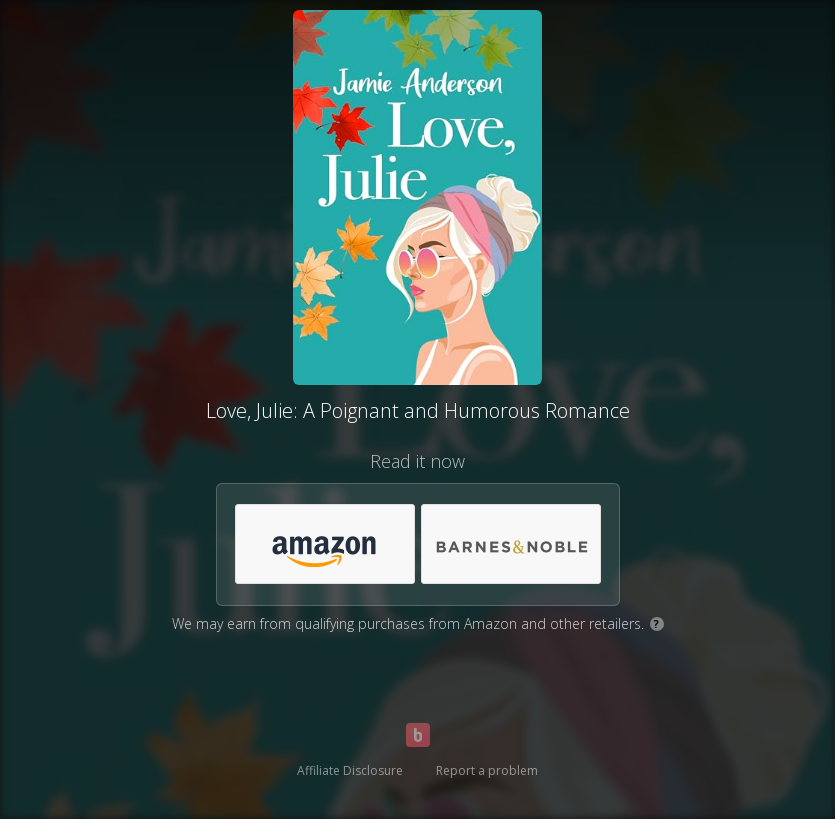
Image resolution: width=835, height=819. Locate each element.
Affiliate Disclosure (350, 770)
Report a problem (487, 770)
